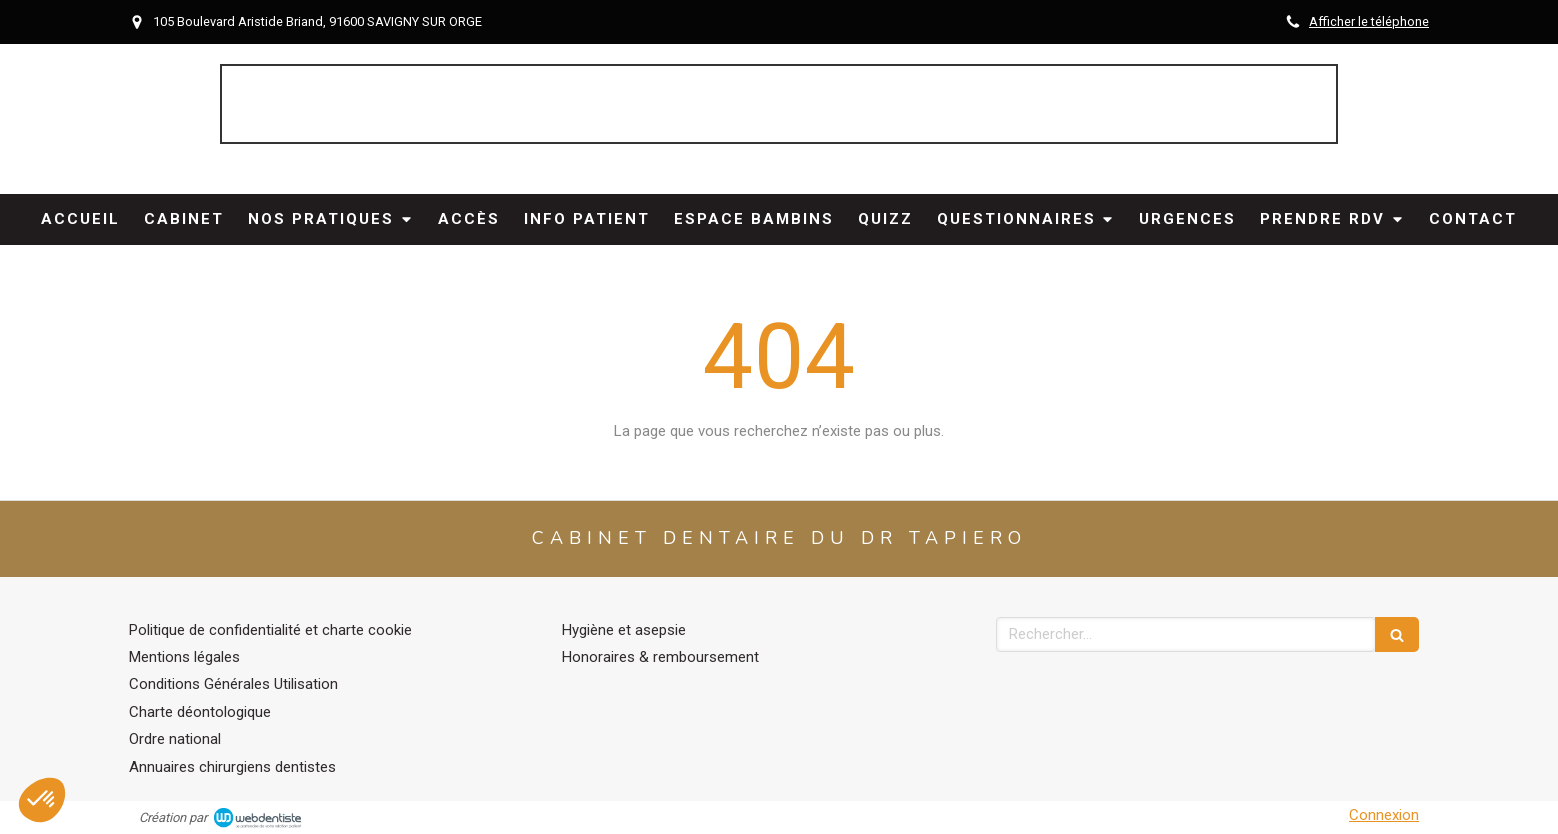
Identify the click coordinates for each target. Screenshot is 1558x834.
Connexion (1384, 815)
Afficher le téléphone (1369, 21)
